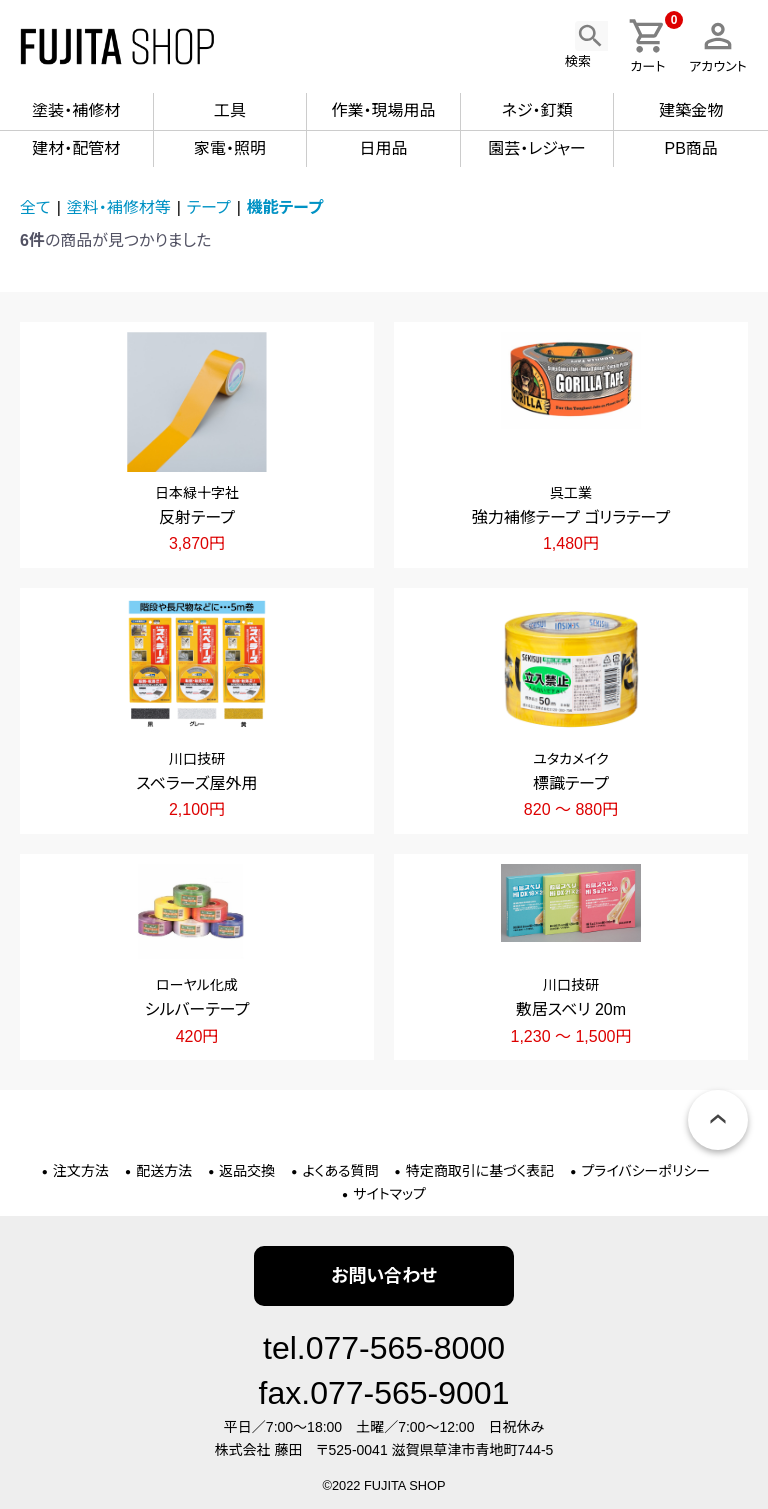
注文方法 (81, 1171)
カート (653, 45)
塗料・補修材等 (119, 207)
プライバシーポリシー (645, 1171)
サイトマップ (389, 1194)
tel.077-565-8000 (384, 1348)
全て (35, 207)
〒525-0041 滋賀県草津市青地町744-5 (434, 1450)
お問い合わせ (384, 1276)
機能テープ (285, 207)
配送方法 (164, 1171)
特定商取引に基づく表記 (480, 1171)
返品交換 (247, 1171)
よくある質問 (341, 1171)
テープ (209, 207)
